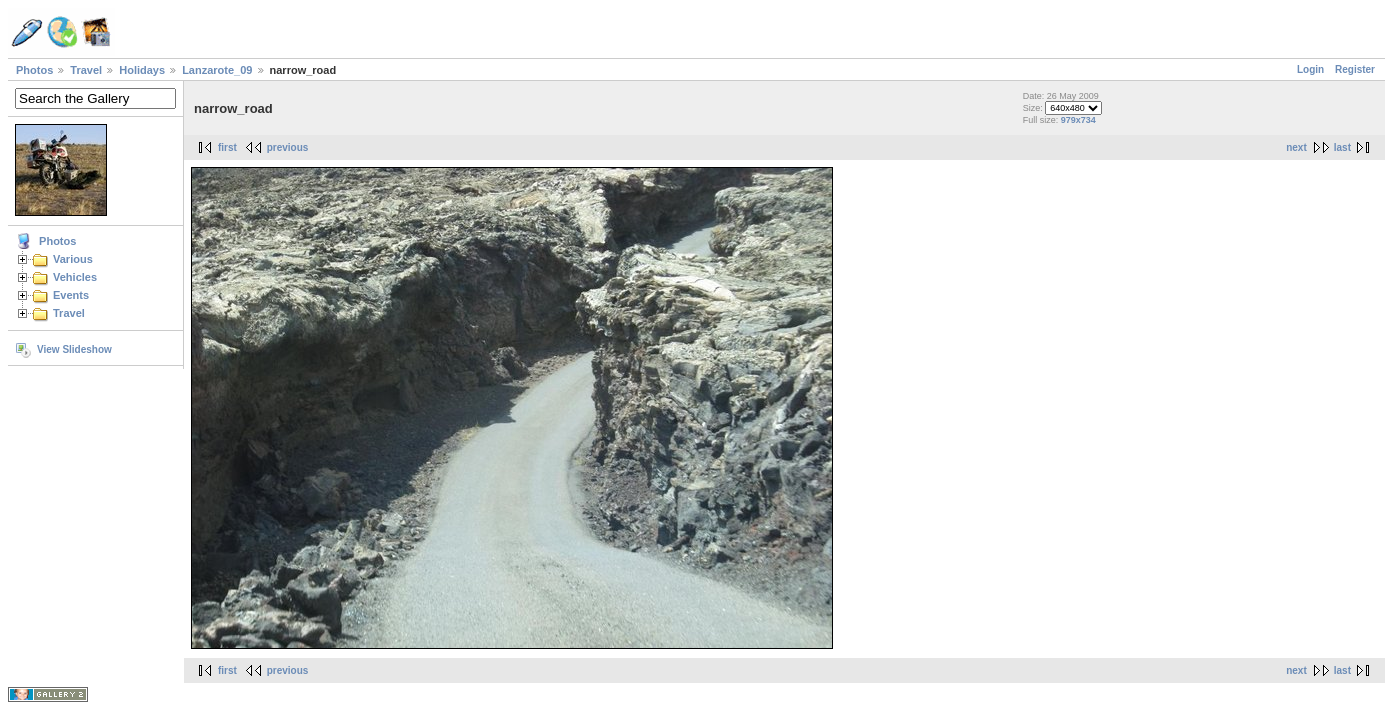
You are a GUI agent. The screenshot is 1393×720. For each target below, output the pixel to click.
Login (1310, 69)
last (1342, 147)
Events (71, 295)
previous (288, 147)
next (1296, 147)
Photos (34, 70)
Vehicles (75, 277)
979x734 (1078, 120)
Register (1355, 69)
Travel (86, 70)
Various (73, 259)
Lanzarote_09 (217, 70)
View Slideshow (74, 349)
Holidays (142, 70)
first (227, 147)
